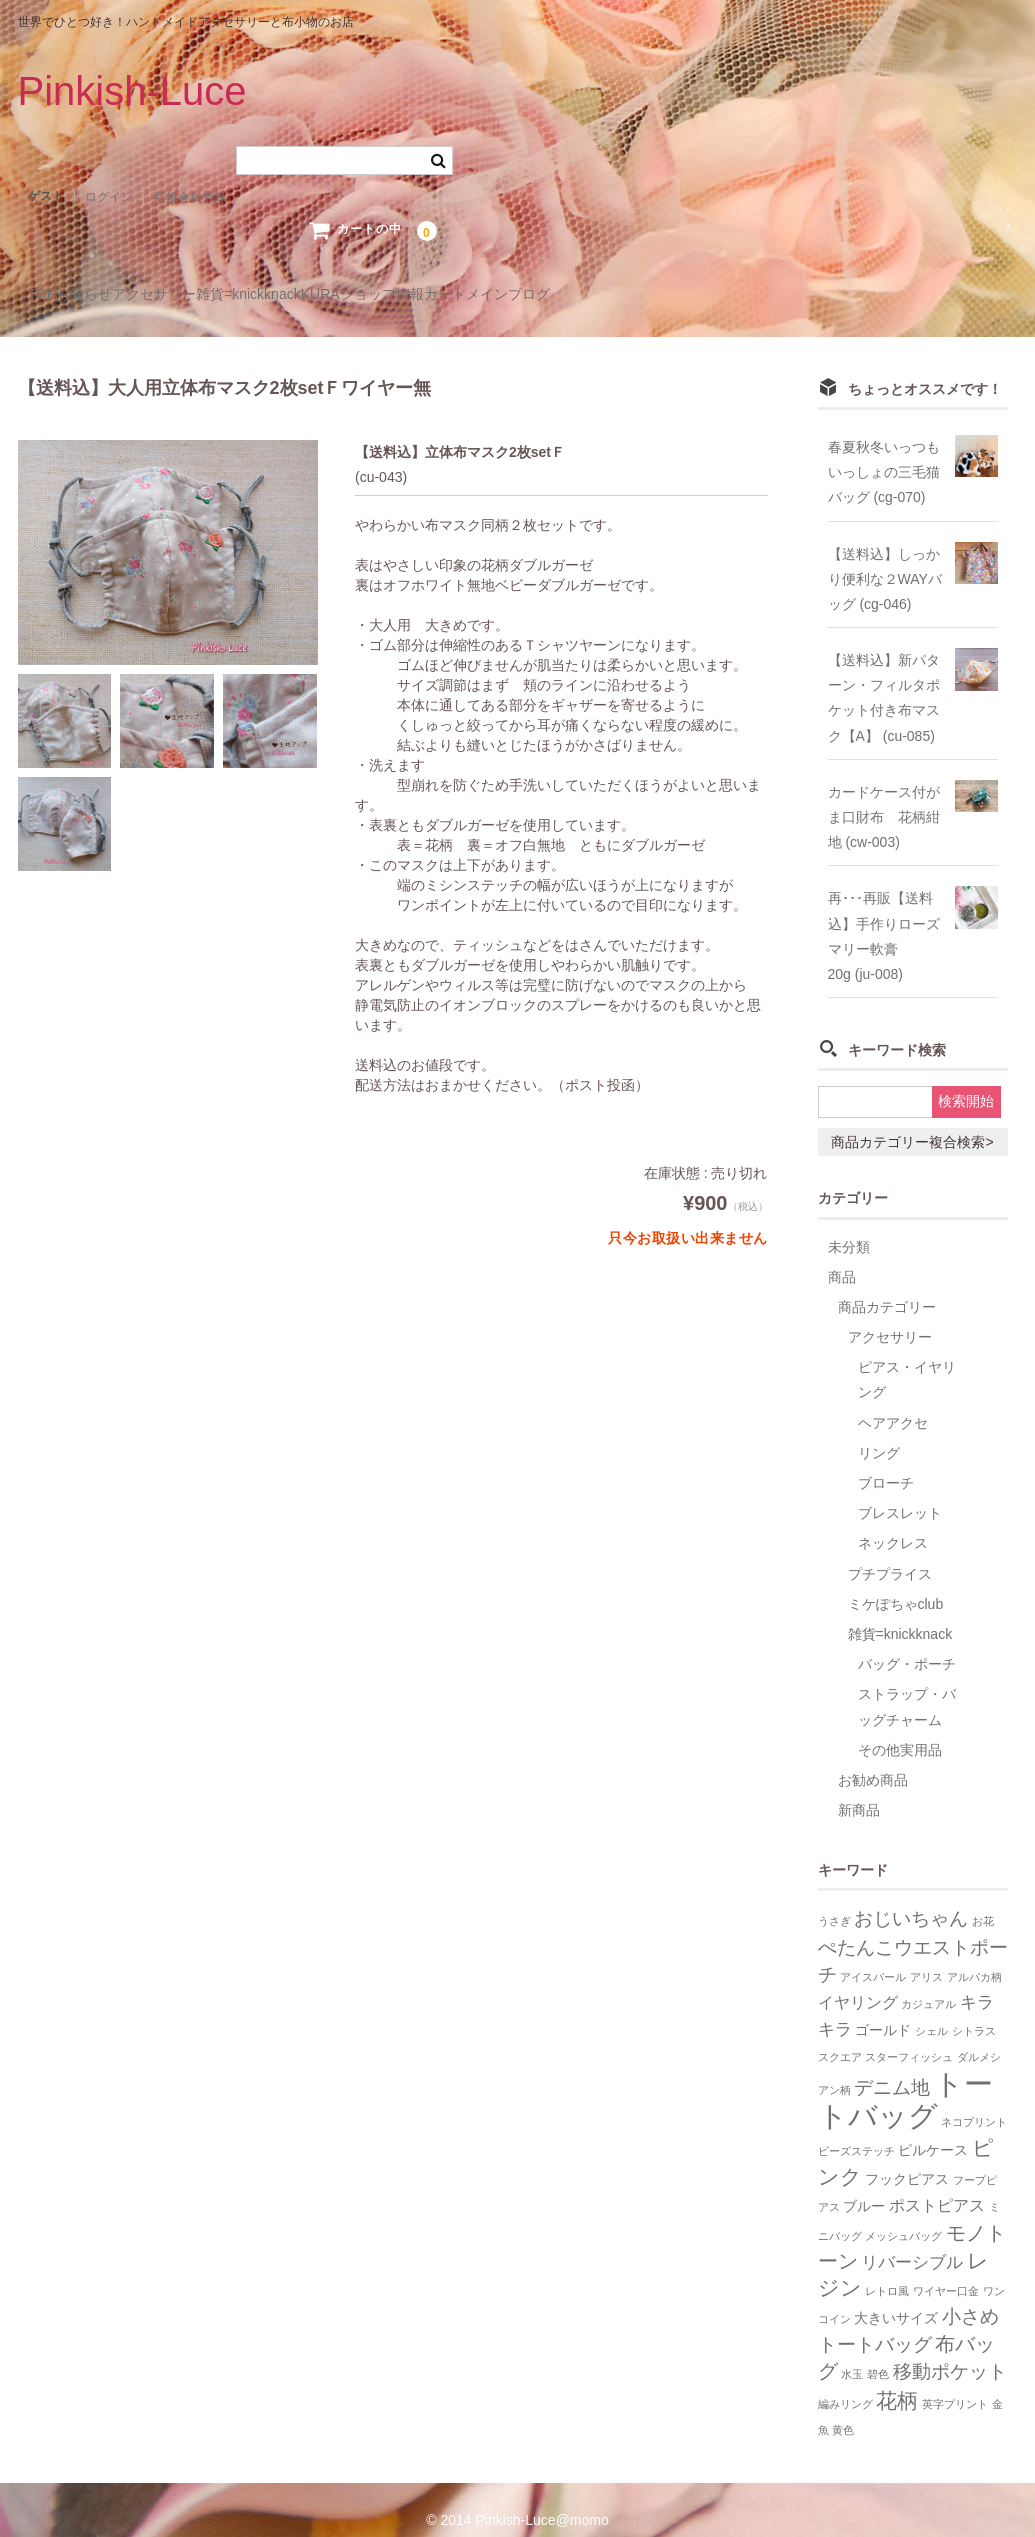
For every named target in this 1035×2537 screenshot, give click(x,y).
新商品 (859, 1789)
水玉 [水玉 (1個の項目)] (852, 2353)
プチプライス (890, 1552)
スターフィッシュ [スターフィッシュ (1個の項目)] (909, 2036)
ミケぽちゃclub (896, 1583)
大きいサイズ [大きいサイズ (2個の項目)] (896, 2297)
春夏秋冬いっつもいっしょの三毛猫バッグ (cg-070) (884, 451)
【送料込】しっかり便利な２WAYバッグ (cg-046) (885, 557)
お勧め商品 (873, 1759)
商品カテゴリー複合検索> (912, 1121)
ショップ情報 (597, 295)
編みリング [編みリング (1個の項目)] (845, 2382)
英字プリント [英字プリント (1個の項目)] (955, 2382)
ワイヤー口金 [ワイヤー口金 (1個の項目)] (946, 2270)
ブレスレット (900, 1492)
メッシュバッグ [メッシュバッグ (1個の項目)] (903, 2214)
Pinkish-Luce (132, 91)
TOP (52, 295)
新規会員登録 (190, 197)
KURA (495, 295)
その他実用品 (900, 1729)
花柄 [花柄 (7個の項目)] (897, 2378)
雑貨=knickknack (382, 295)
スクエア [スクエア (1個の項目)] (840, 2036)
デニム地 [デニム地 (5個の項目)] (892, 2065)
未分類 (849, 1225)
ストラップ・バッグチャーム (907, 1685)
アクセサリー (247, 295)
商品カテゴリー (887, 1286)
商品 (842, 1256)
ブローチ (886, 1462)
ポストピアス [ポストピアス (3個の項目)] (937, 2184)
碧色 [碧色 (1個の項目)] (878, 2353)
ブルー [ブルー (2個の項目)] (864, 2185)
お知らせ (136, 295)
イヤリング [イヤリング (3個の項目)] (858, 1981)
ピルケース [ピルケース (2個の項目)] (933, 2129)
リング (879, 1432)
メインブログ (805, 295)
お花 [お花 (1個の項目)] (983, 1900)
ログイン (109, 197)
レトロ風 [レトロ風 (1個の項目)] (887, 2270)
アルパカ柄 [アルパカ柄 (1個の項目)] (974, 1956)
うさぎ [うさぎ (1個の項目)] (834, 1900)
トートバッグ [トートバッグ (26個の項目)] (906, 2077)
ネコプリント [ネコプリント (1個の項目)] (974, 2101)
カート (701, 295)
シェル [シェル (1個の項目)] (931, 2010)
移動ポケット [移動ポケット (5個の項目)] (950, 2350)
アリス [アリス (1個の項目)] (926, 1956)
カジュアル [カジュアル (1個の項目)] (928, 1983)
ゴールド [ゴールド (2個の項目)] (883, 2009)
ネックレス (893, 1522)
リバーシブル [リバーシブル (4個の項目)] (912, 2241)
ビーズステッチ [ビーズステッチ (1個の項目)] (856, 2130)
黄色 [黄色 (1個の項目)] (843, 2409)
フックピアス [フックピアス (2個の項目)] (907, 2158)
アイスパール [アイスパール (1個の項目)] (873, 1956)
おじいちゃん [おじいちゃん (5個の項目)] (911, 1897)
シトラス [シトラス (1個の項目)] (974, 2010)
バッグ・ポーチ (907, 1643)
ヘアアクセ (893, 1401)
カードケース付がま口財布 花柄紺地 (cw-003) (884, 796)
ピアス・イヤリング (907, 1358)
